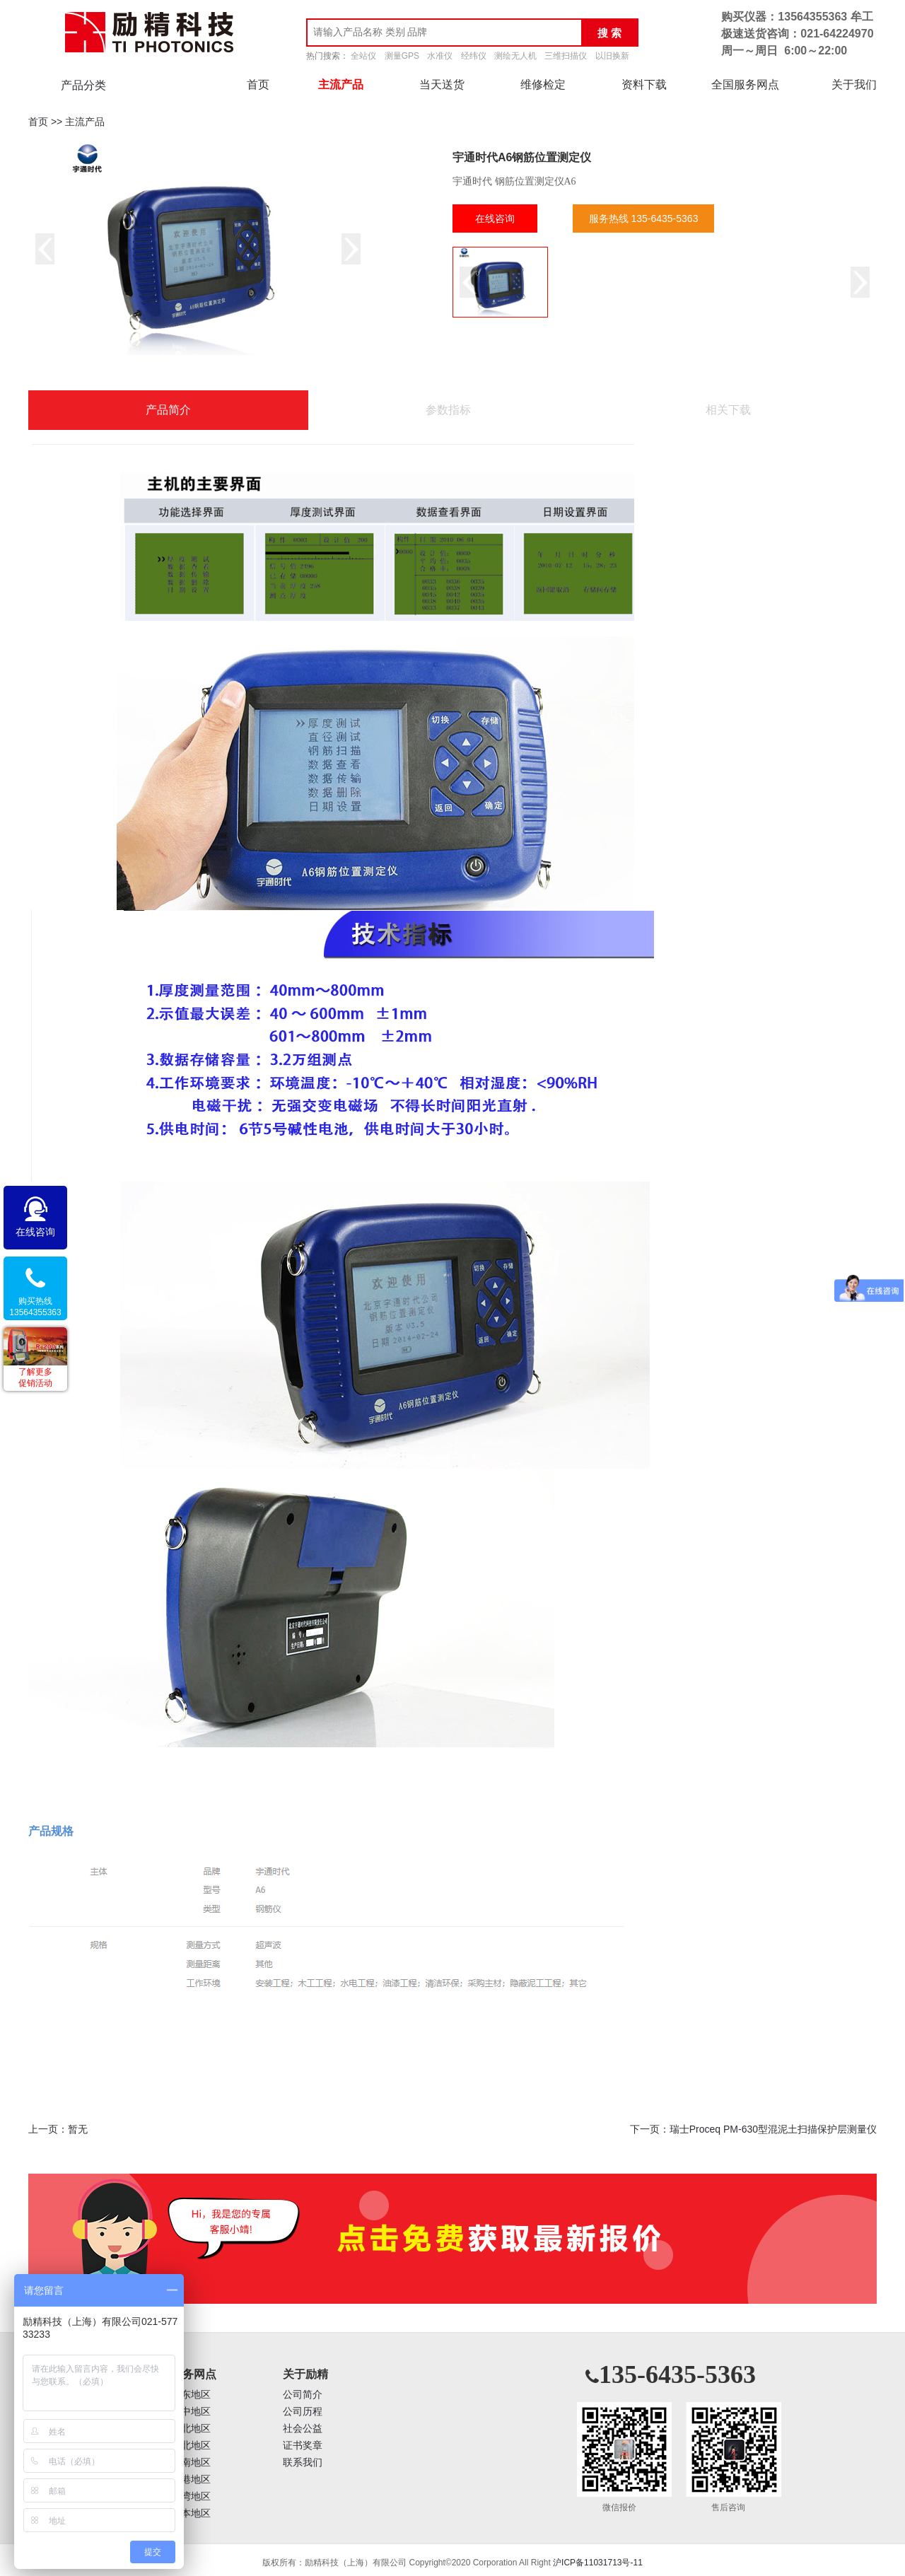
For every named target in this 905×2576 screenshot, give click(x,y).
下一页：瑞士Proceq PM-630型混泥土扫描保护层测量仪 (753, 2129)
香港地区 (191, 2479)
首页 (258, 84)
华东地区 (191, 2394)
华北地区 (191, 2428)
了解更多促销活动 (35, 1377)
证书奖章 (302, 2445)
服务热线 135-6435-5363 (644, 218)
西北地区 (191, 2445)
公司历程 (302, 2411)
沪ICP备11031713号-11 (598, 2563)
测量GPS (402, 56)
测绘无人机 (515, 56)
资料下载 (644, 84)
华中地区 (191, 2411)
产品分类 (83, 85)
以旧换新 (612, 56)
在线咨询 (495, 218)
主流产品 (340, 84)
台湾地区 (191, 2496)
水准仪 (439, 56)
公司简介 (302, 2394)
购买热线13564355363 (35, 1306)
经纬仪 (473, 56)
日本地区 (191, 2513)
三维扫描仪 (565, 56)
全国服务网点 (745, 84)
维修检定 (543, 84)
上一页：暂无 (58, 2129)
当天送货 (442, 84)
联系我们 (302, 2462)
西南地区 (191, 2462)
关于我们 (854, 84)
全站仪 (363, 56)
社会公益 (302, 2428)
